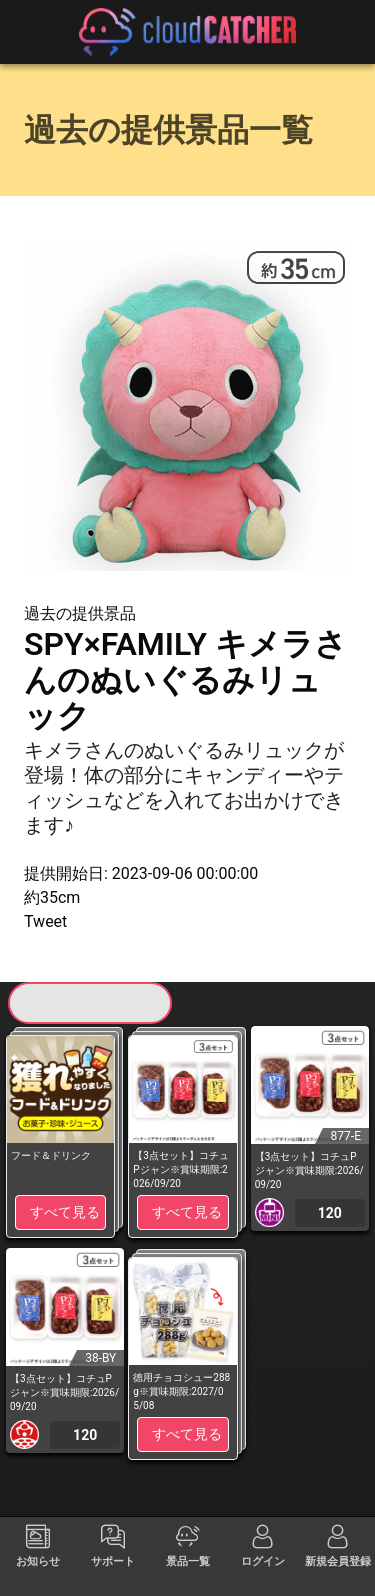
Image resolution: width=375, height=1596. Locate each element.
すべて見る (65, 1212)
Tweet (45, 921)
